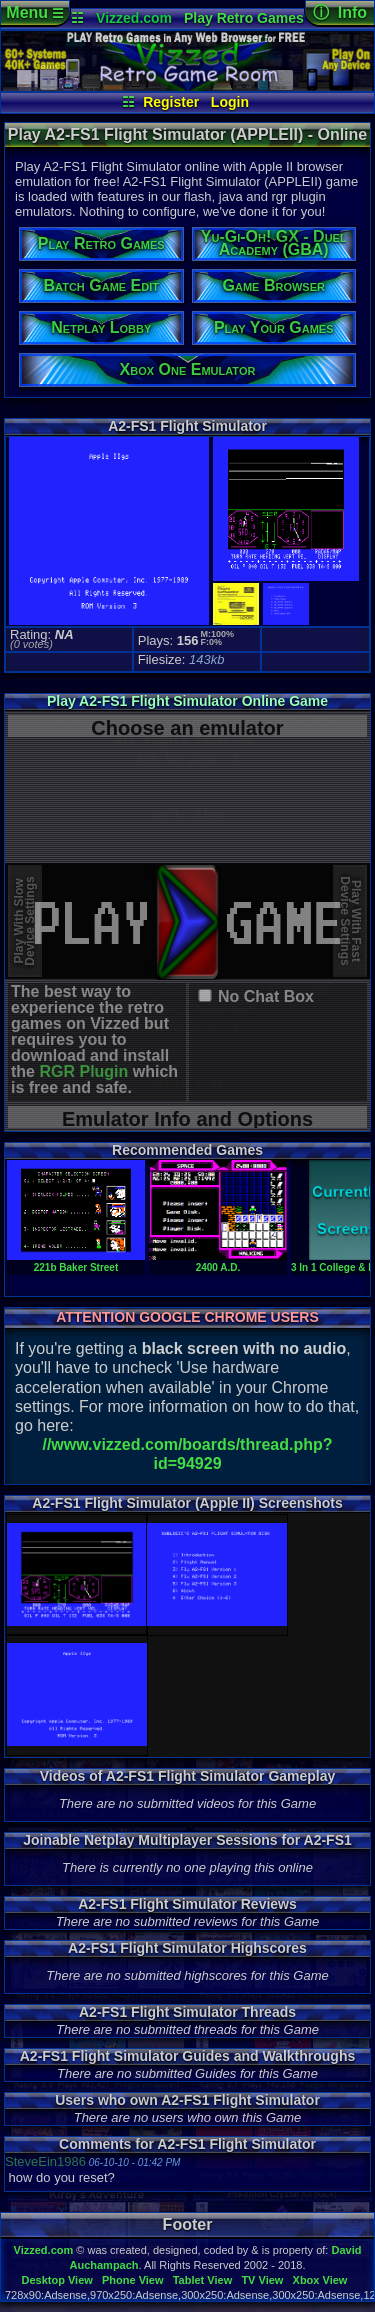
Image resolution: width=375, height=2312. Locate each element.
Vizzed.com (134, 18)
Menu (34, 12)
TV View (262, 2280)
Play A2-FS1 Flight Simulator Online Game (187, 701)
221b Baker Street (76, 1262)
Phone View (133, 2280)
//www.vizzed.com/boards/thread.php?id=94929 (187, 1454)
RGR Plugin (83, 1071)
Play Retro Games (244, 18)
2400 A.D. (218, 1262)
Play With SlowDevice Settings (24, 921)
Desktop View (56, 2280)
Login (230, 102)
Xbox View (320, 2280)
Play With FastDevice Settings (350, 921)
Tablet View (203, 2280)
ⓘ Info (340, 12)
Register (171, 102)
